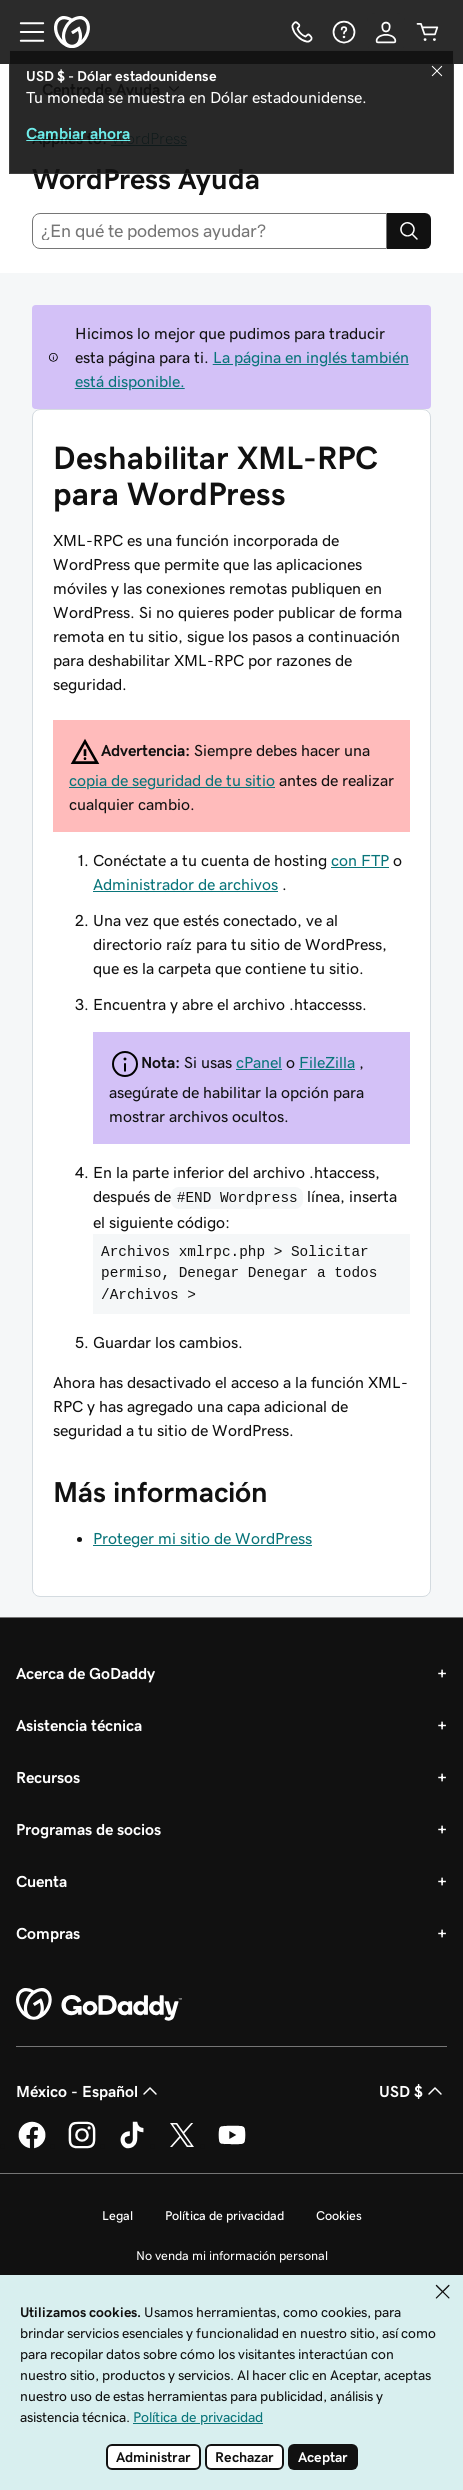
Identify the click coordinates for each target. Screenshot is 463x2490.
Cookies (339, 2215)
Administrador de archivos (185, 884)
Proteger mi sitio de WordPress (202, 1538)
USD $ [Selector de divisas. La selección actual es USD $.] (413, 2091)
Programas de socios (88, 1829)
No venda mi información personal (232, 2255)
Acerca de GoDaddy (85, 1673)
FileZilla (327, 1062)
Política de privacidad (224, 2215)
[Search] (409, 231)
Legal (117, 2215)
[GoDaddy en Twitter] (182, 2145)
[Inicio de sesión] (386, 32)
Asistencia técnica (79, 1725)
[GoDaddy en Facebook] (32, 2145)
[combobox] (209, 231)
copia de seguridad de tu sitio (172, 780)
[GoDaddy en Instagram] (82, 2145)
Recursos (48, 1777)
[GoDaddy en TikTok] (132, 2145)
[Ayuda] (344, 32)
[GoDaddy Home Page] (99, 2005)
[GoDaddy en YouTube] (232, 2145)
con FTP (360, 860)
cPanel (259, 1062)
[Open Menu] (24, 32)
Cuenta (41, 1881)
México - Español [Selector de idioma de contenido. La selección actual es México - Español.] (89, 2091)
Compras (48, 1933)
